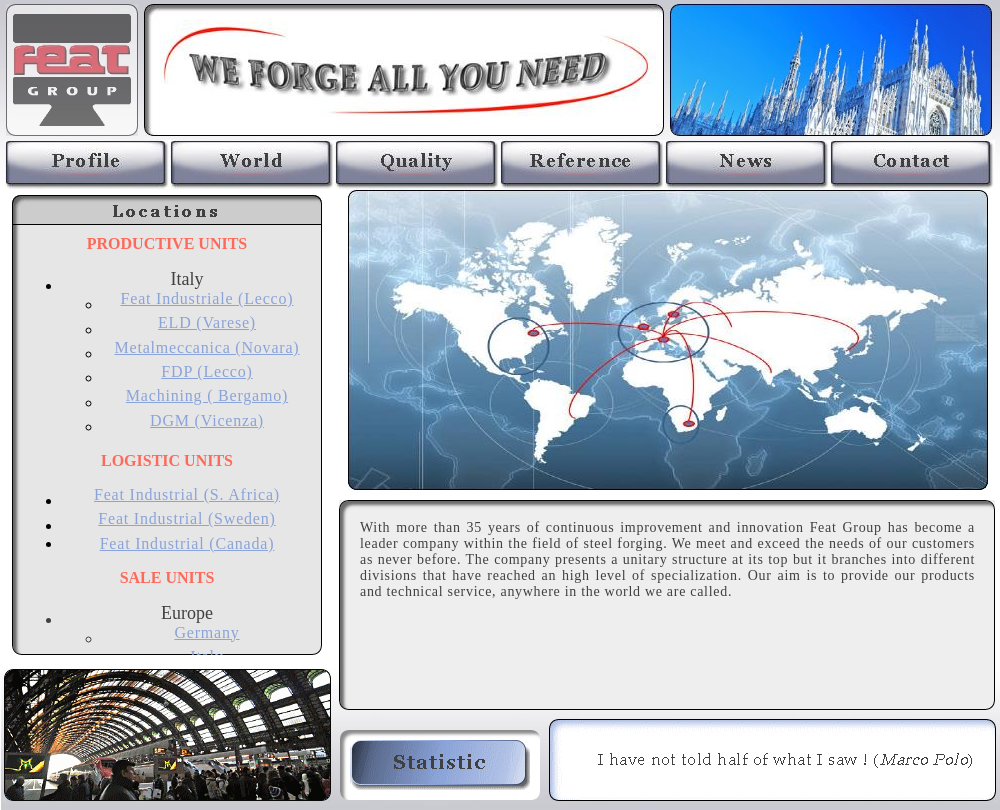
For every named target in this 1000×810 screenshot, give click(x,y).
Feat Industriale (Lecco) (207, 298)
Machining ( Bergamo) (207, 395)
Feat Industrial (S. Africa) (187, 494)
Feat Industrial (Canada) (187, 543)
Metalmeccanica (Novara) (207, 347)
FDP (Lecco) (206, 371)
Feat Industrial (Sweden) (186, 518)
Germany (206, 632)
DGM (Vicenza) (207, 420)
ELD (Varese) (207, 322)
